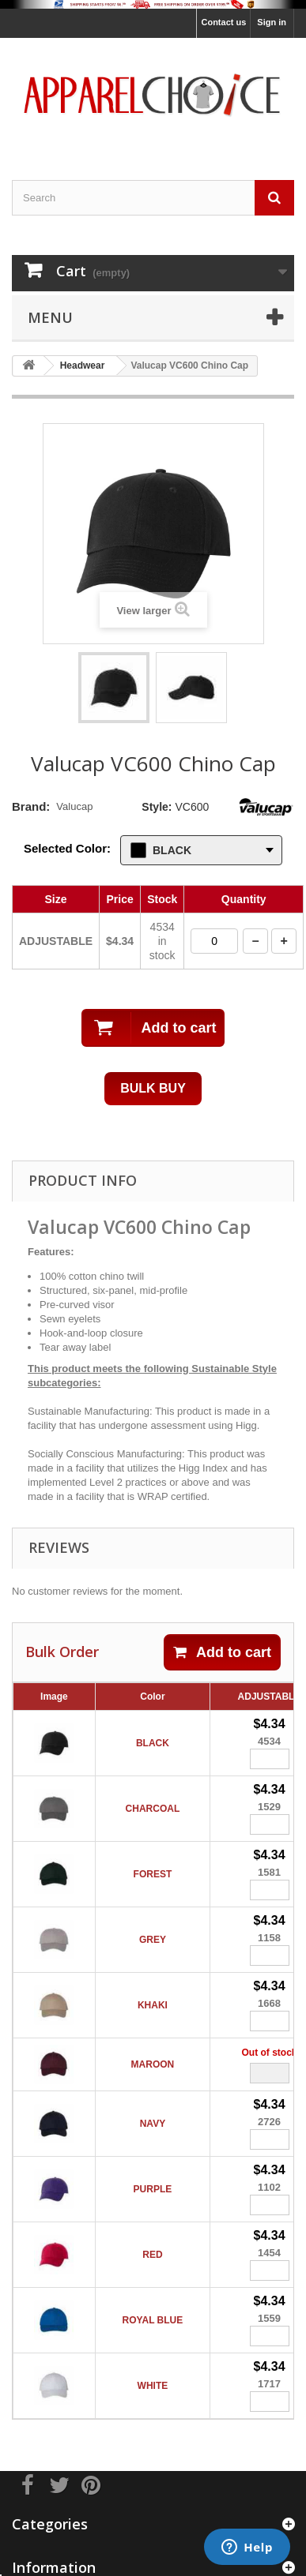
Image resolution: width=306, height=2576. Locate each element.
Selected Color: (67, 848)
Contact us (223, 22)
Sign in (271, 22)
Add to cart (222, 1652)
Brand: (31, 806)
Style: (157, 807)
